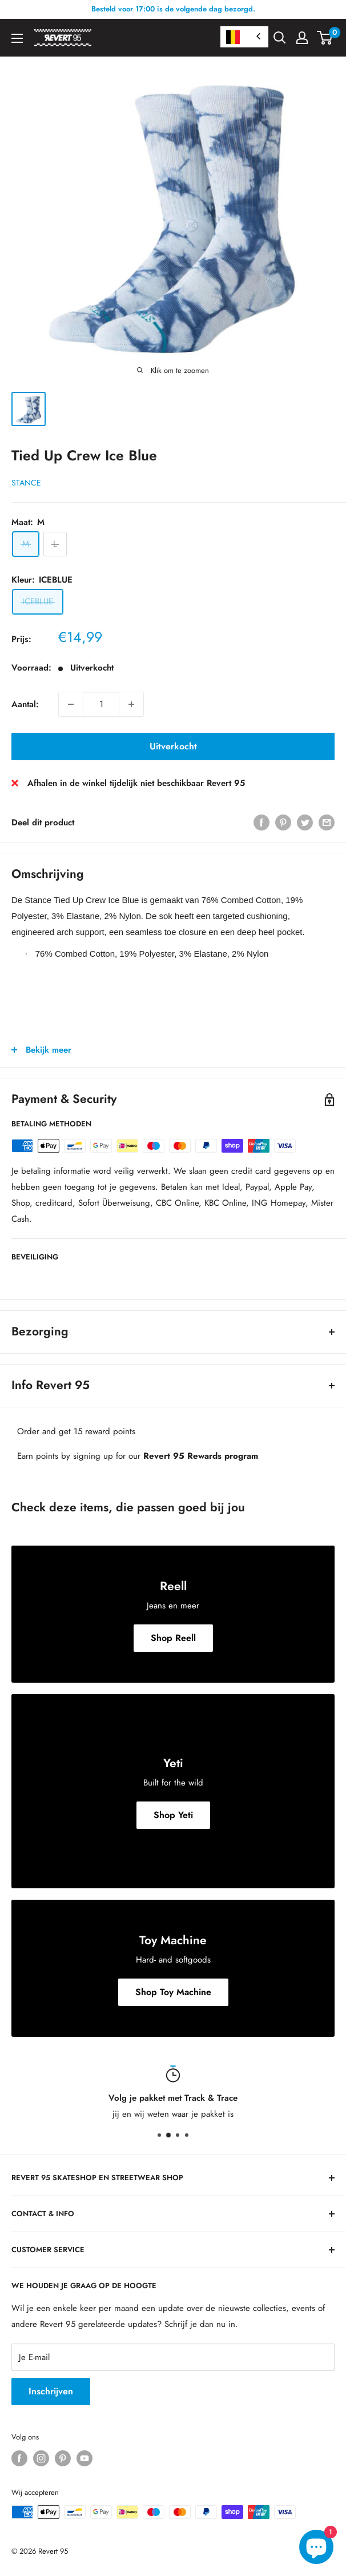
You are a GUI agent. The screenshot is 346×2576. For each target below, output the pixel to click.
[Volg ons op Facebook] (19, 2458)
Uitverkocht (173, 746)
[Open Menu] (17, 38)
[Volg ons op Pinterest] (63, 2458)
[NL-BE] (244, 36)
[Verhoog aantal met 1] (131, 704)
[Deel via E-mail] (327, 822)
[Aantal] (101, 704)
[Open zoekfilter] (279, 37)
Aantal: (25, 704)
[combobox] (244, 36)
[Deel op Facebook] (261, 822)
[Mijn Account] (302, 37)
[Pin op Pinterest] (283, 822)
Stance (26, 482)
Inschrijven (51, 2391)
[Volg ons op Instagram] (41, 2458)
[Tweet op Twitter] (305, 822)
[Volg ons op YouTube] (84, 2458)
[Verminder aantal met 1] (71, 704)
